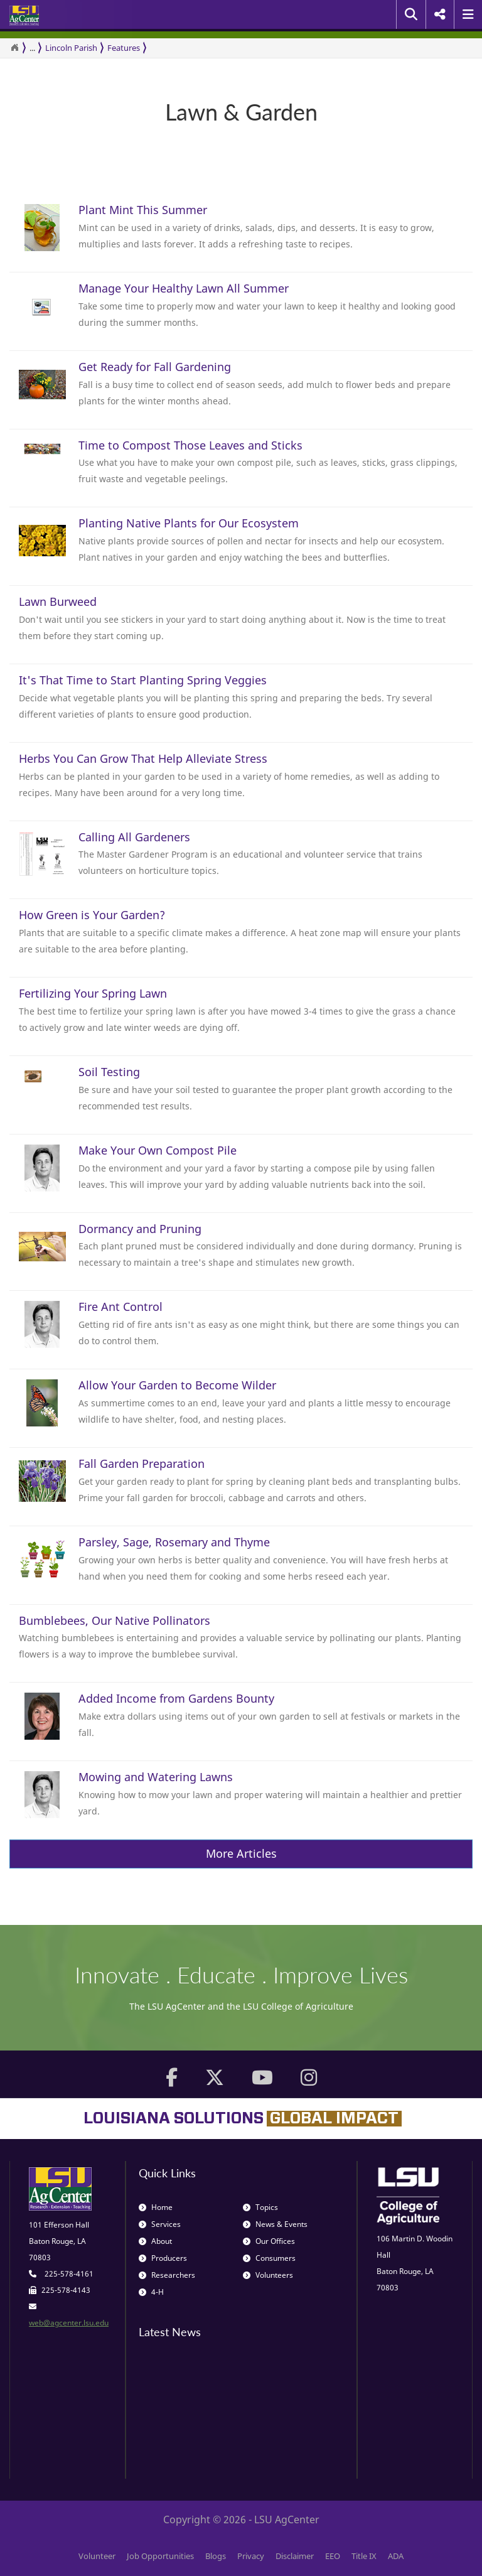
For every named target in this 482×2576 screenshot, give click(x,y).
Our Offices (269, 2241)
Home (156, 2207)
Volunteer (96, 2556)
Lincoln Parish (71, 47)
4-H (151, 2292)
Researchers (167, 2275)
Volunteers (268, 2275)
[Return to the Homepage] (14, 48)
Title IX (364, 2556)
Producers (163, 2258)
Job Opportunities (160, 2556)
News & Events (275, 2224)
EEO (332, 2556)
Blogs (215, 2556)
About (155, 2241)
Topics (260, 2207)
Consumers (269, 2258)
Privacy (250, 2556)
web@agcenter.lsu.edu (69, 2322)
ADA (396, 2556)
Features (123, 47)
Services (160, 2224)
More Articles (241, 1853)
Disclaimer (295, 2556)
